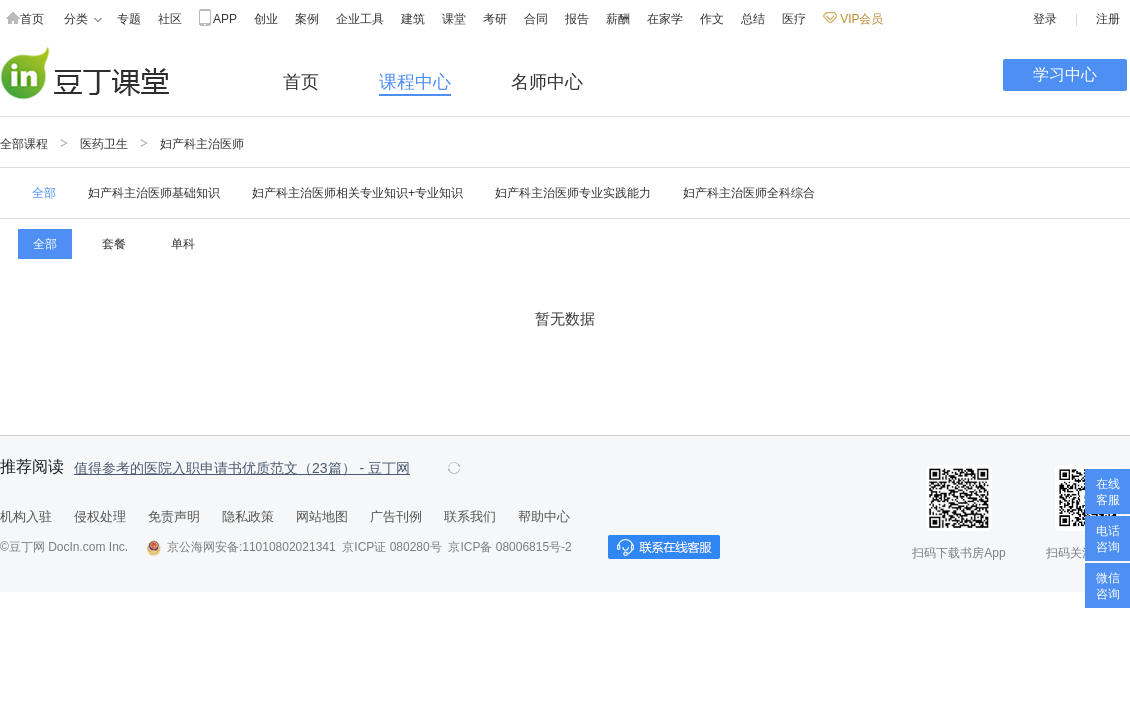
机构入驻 (26, 516)
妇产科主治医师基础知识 (154, 193)
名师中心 (547, 82)
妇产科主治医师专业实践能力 (573, 193)
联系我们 (470, 516)
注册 (1108, 19)
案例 (307, 19)
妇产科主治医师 (202, 144)
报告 (577, 19)
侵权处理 (100, 516)
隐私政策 (248, 516)
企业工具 (360, 19)
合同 (536, 19)
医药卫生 (104, 144)
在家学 (665, 19)
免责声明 (174, 516)
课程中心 (415, 82)
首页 (25, 19)
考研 (495, 19)
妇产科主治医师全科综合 (749, 193)
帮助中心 (544, 516)
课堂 (454, 19)
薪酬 (618, 19)
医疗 (794, 19)
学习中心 (1065, 74)
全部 (44, 193)
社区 (170, 19)
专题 (129, 19)
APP (218, 19)
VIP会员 (853, 19)
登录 (1045, 19)
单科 (183, 244)
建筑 (413, 19)
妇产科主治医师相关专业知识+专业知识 (357, 193)
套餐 (114, 244)
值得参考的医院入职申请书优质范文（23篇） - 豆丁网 (242, 468)
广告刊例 (396, 516)
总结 (753, 19)
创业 (266, 19)
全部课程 (24, 144)
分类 (83, 19)
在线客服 (1108, 492)
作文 (712, 19)
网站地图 (322, 516)
